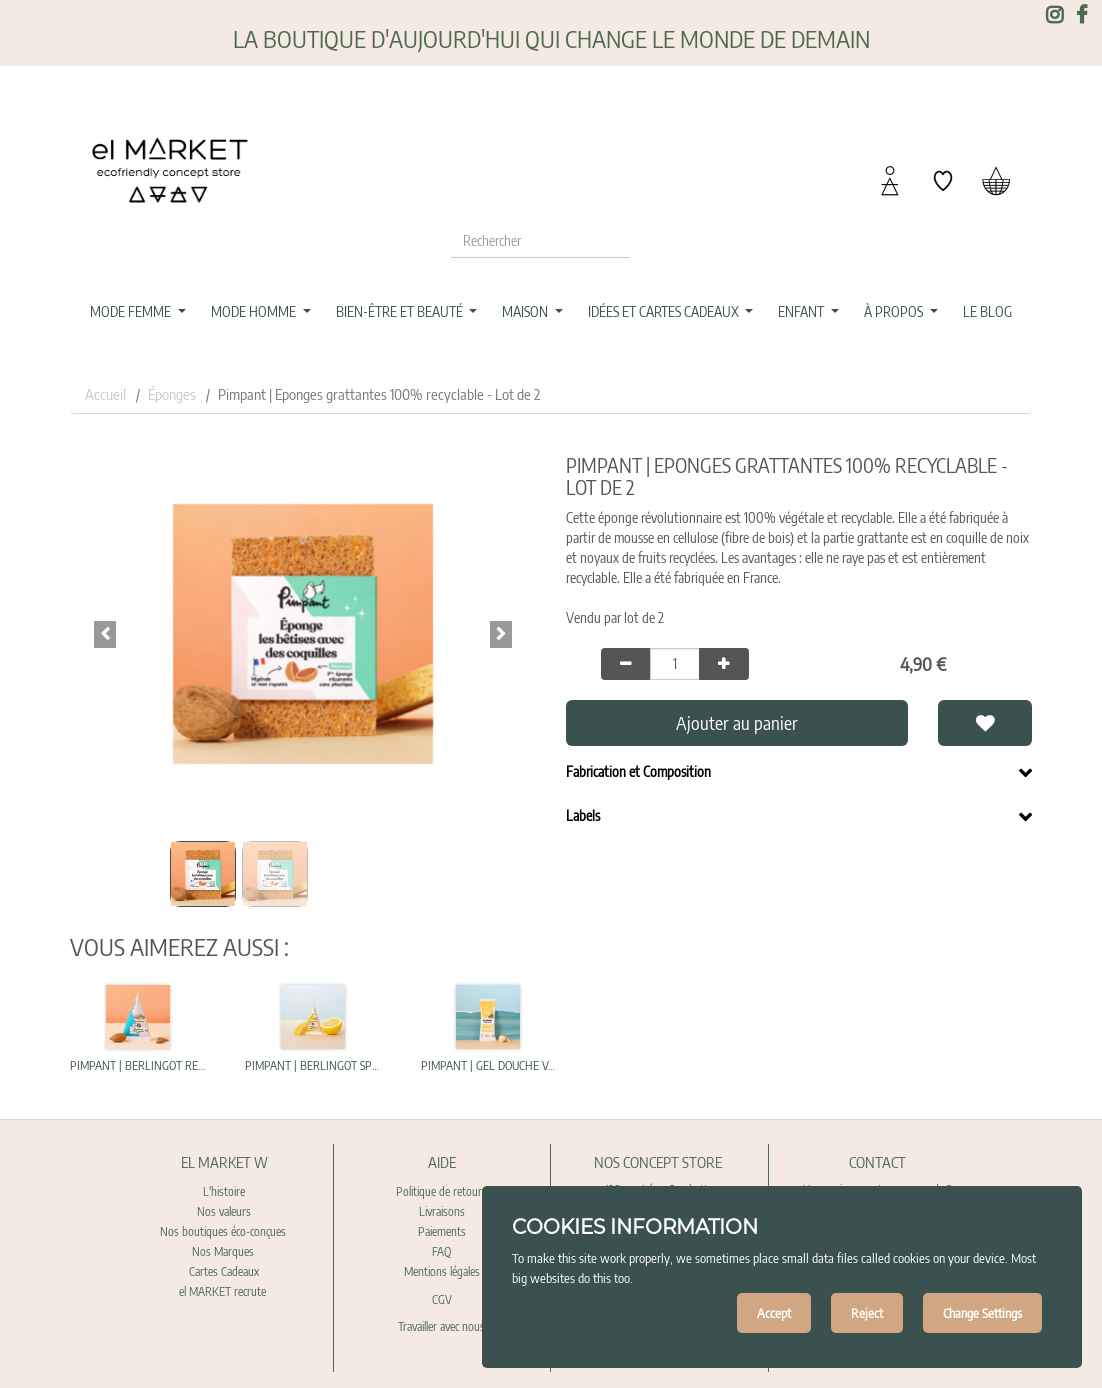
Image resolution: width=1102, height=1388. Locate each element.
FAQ (441, 1251)
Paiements (442, 1231)
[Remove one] (626, 664)
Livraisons (442, 1211)
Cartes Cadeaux (224, 1271)
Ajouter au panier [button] (737, 722)
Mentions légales (442, 1271)
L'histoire (224, 1191)
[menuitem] (987, 312)
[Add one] (724, 664)
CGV (442, 1299)
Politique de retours (441, 1191)
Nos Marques (224, 1251)
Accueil (105, 394)
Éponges (172, 394)
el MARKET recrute (224, 1291)
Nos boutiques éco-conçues (223, 1231)
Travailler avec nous (441, 1326)
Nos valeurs (224, 1211)
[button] (105, 634)
